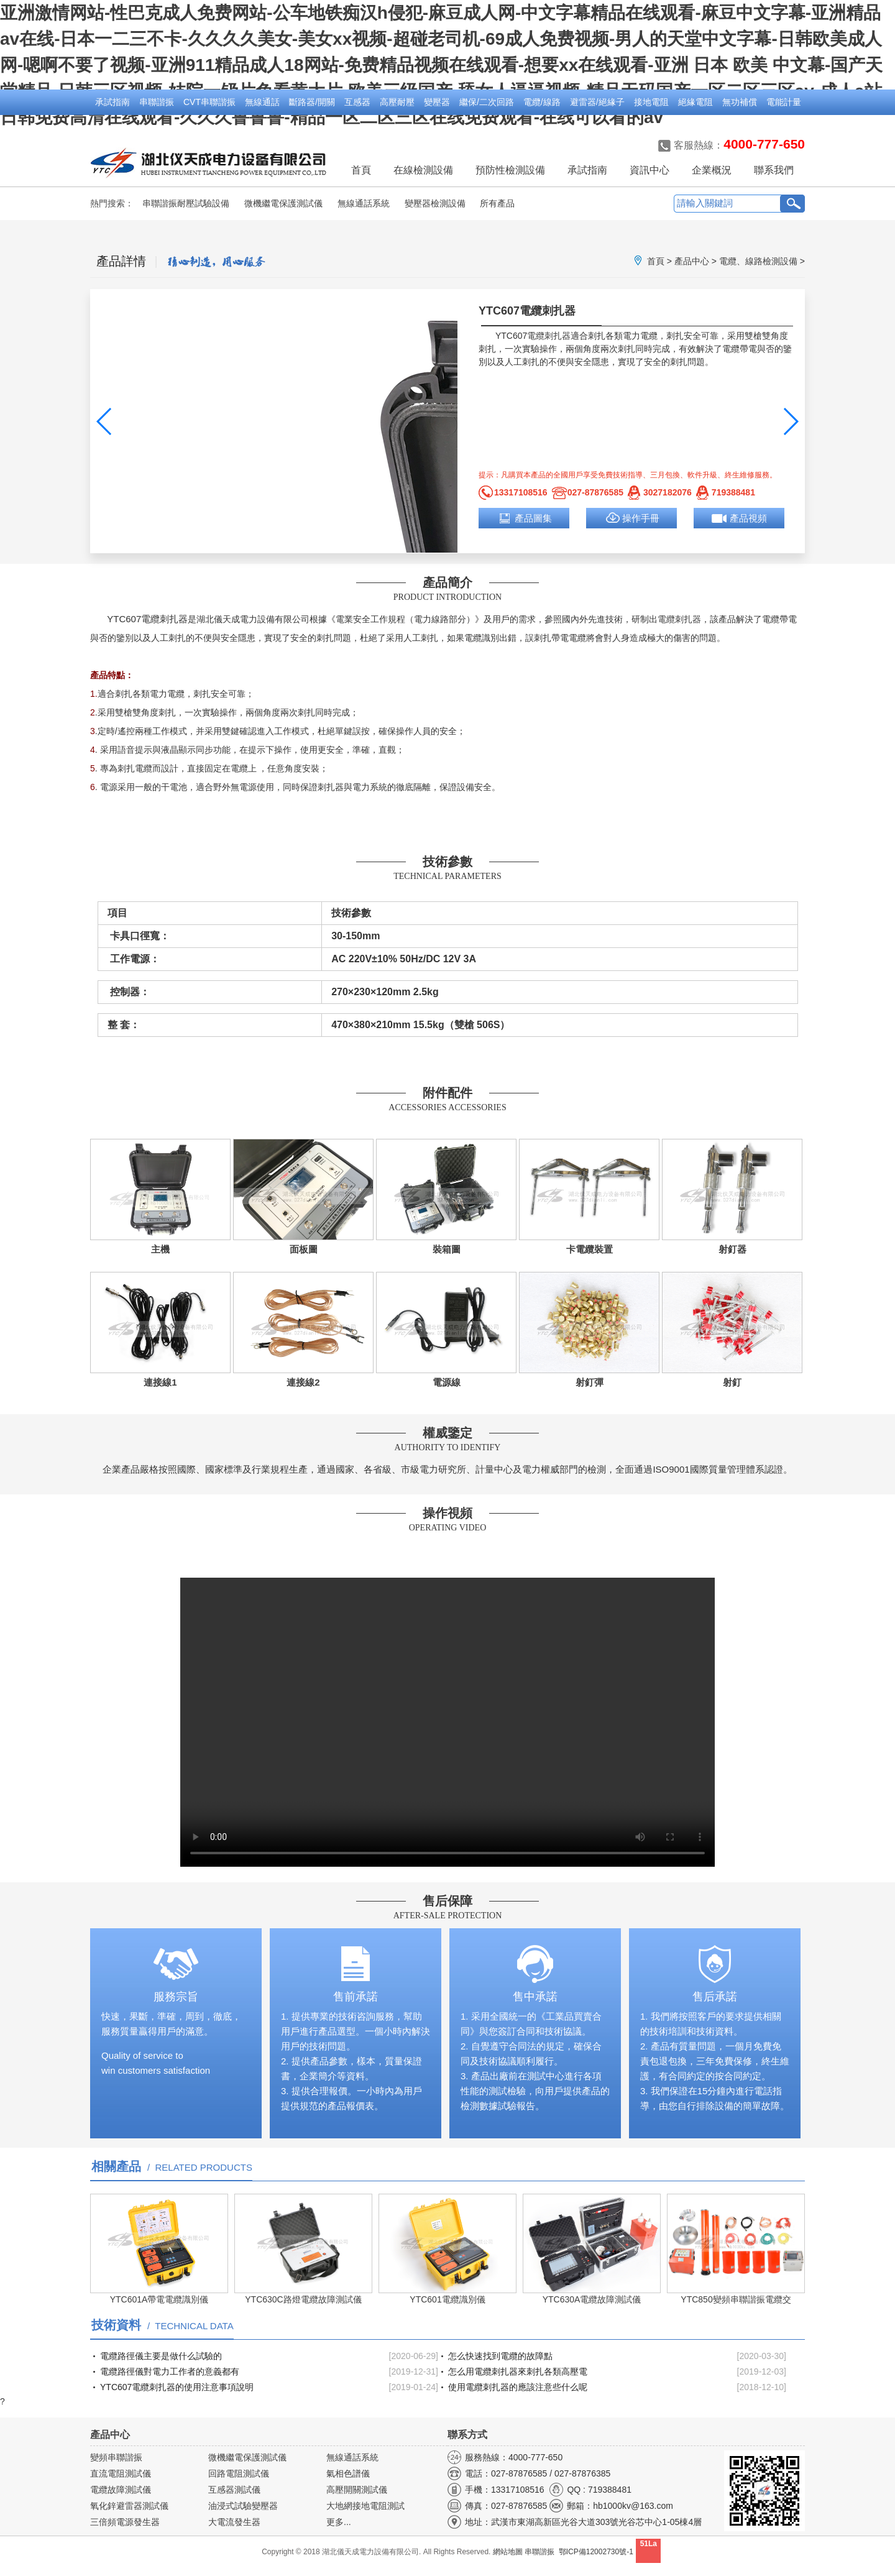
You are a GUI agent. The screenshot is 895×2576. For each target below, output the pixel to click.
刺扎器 (688, 619)
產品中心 (691, 261)
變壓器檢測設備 (435, 203)
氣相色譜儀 (348, 2473)
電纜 (666, 619)
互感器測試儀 (234, 2490)
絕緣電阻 (695, 102)
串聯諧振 (156, 102)
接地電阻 (651, 102)
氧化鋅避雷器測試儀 (129, 2506)
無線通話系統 (363, 203)
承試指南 (112, 102)
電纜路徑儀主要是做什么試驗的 (161, 2356)
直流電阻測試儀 (120, 2473)
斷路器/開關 (312, 102)
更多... (338, 2522)
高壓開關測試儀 (356, 2490)
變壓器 (437, 102)
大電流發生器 (234, 2522)
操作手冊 (640, 518)
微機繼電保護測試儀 (283, 203)
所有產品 (497, 203)
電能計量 (783, 102)
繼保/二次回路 (486, 102)
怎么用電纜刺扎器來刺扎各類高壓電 (517, 2371)
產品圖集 (533, 518)
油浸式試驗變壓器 (243, 2506)
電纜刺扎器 (549, 336)
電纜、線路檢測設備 (758, 261)
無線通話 (262, 102)
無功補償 (739, 102)
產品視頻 (748, 518)
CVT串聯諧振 (209, 102)
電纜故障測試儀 (120, 2490)
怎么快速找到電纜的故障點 (500, 2356)
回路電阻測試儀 (238, 2473)
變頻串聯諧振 (116, 2457)
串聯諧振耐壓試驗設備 (185, 203)
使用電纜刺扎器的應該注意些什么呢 (517, 2387)
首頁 (361, 170)
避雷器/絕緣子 (597, 102)
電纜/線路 (542, 102)
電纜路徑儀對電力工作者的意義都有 (169, 2371)
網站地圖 (508, 2551)
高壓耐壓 (397, 102)
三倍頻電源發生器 (125, 2522)
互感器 (357, 102)
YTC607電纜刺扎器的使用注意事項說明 (177, 2387)
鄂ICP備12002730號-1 (596, 2551)
